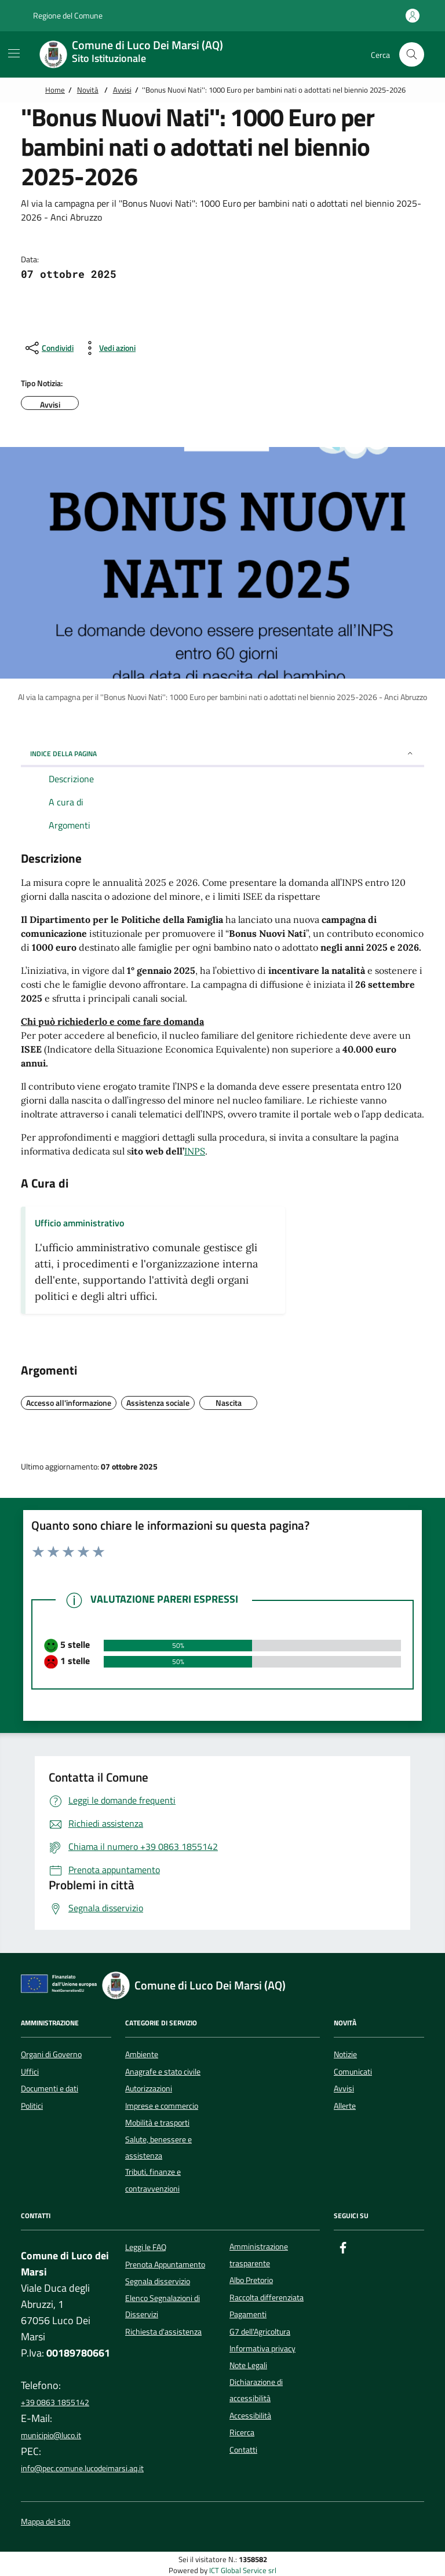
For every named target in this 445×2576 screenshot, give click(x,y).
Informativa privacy (262, 2348)
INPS (194, 1151)
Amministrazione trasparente (258, 2254)
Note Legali (248, 2365)
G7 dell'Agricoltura (259, 2331)
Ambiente (141, 2054)
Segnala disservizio (157, 2281)
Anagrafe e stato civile (162, 2071)
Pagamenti (248, 2314)
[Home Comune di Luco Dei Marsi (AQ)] (138, 54)
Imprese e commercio (161, 2105)
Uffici (30, 2071)
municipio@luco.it (51, 2435)
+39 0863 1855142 (55, 2402)
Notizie (345, 2054)
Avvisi (122, 90)
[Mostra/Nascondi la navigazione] (14, 53)
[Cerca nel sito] (411, 54)
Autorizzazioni (148, 2088)
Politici (32, 2105)
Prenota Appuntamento (165, 2264)
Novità (88, 90)
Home (55, 90)
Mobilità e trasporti (157, 2122)
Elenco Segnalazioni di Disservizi (162, 2306)
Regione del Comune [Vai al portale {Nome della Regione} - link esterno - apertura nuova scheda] (62, 15)
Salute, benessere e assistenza (158, 2147)
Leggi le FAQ (145, 2247)
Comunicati (353, 2071)
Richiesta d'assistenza (163, 2331)
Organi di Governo (51, 2054)
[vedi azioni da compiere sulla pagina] (108, 348)
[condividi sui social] (48, 348)
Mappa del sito (45, 2522)
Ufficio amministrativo (79, 1223)
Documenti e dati (49, 2088)
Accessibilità (250, 2415)
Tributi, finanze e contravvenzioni (153, 2179)
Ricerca (241, 2432)
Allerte (345, 2105)
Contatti (243, 2449)
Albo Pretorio (251, 2280)
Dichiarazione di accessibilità (256, 2390)
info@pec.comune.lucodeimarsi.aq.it (82, 2468)
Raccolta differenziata (266, 2297)
